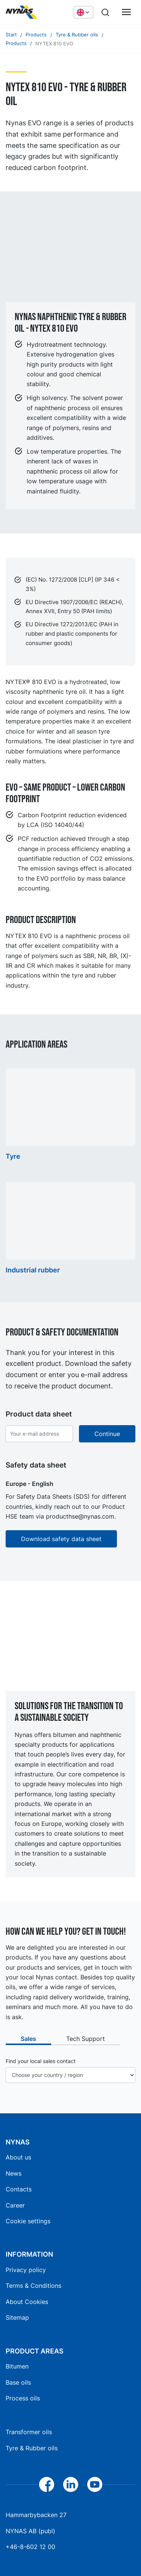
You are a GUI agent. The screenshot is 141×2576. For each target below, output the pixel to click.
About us (18, 2157)
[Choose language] (83, 12)
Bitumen (17, 2366)
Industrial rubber (33, 1270)
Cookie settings (28, 2221)
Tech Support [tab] (85, 2038)
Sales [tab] (28, 2038)
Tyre (13, 1156)
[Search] (105, 12)
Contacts (19, 2189)
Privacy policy (26, 2270)
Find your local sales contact (41, 2061)
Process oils (23, 2398)
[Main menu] (126, 12)
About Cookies (27, 2301)
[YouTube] (94, 2484)
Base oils (18, 2382)
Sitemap (17, 2317)
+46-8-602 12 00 (30, 2546)
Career (15, 2205)
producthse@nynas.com (80, 1516)
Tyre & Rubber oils (32, 2448)
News (13, 2173)
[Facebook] (46, 2484)
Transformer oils (29, 2432)
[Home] (36, 12)
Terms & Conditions (33, 2285)
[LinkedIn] (70, 2484)
